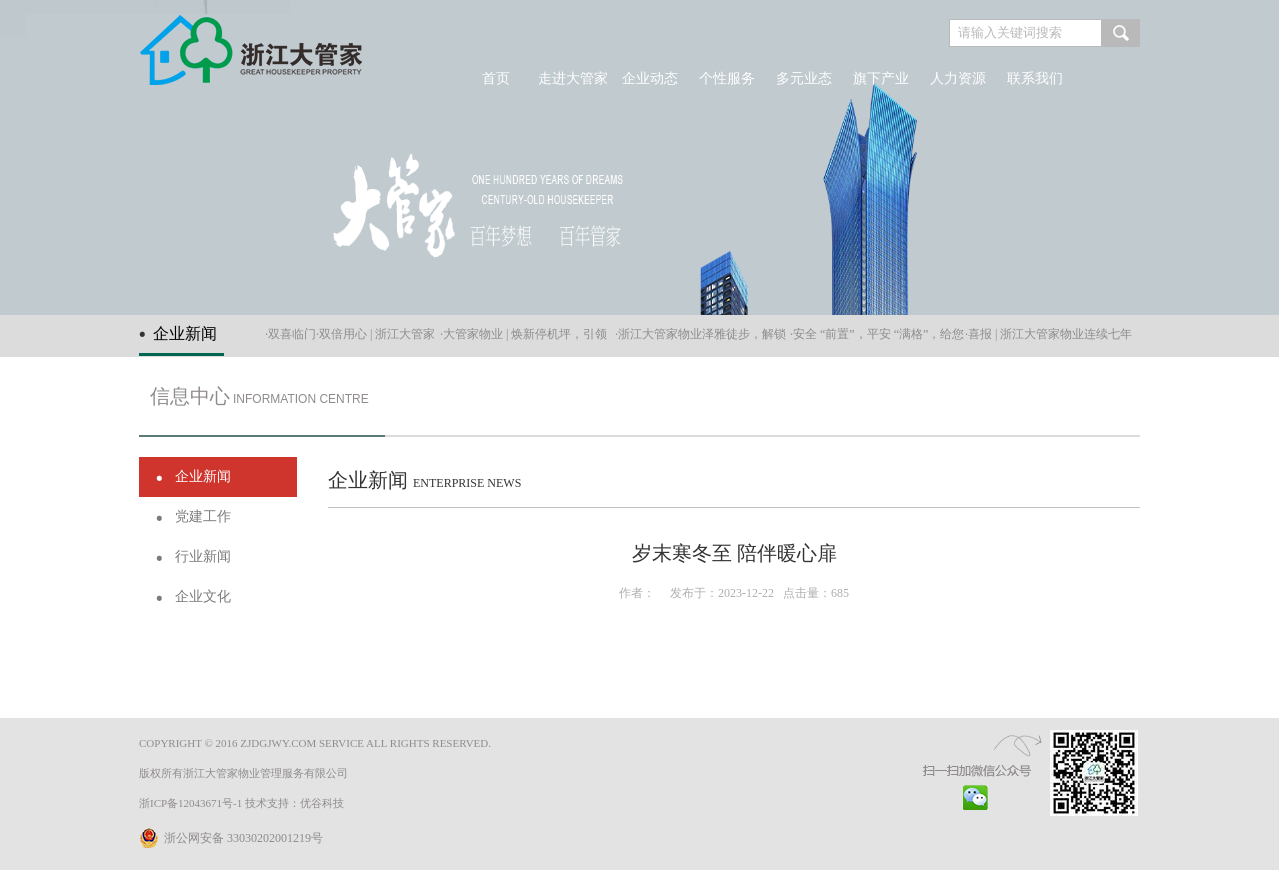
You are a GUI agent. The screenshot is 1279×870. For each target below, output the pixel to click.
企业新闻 (203, 476)
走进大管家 (573, 78)
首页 (496, 78)
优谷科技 (322, 803)
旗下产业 (881, 78)
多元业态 (804, 78)
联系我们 (1035, 78)
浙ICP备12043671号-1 (190, 803)
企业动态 (650, 78)
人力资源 (958, 78)
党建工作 (203, 516)
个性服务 (727, 78)
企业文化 (203, 596)
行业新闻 (203, 556)
